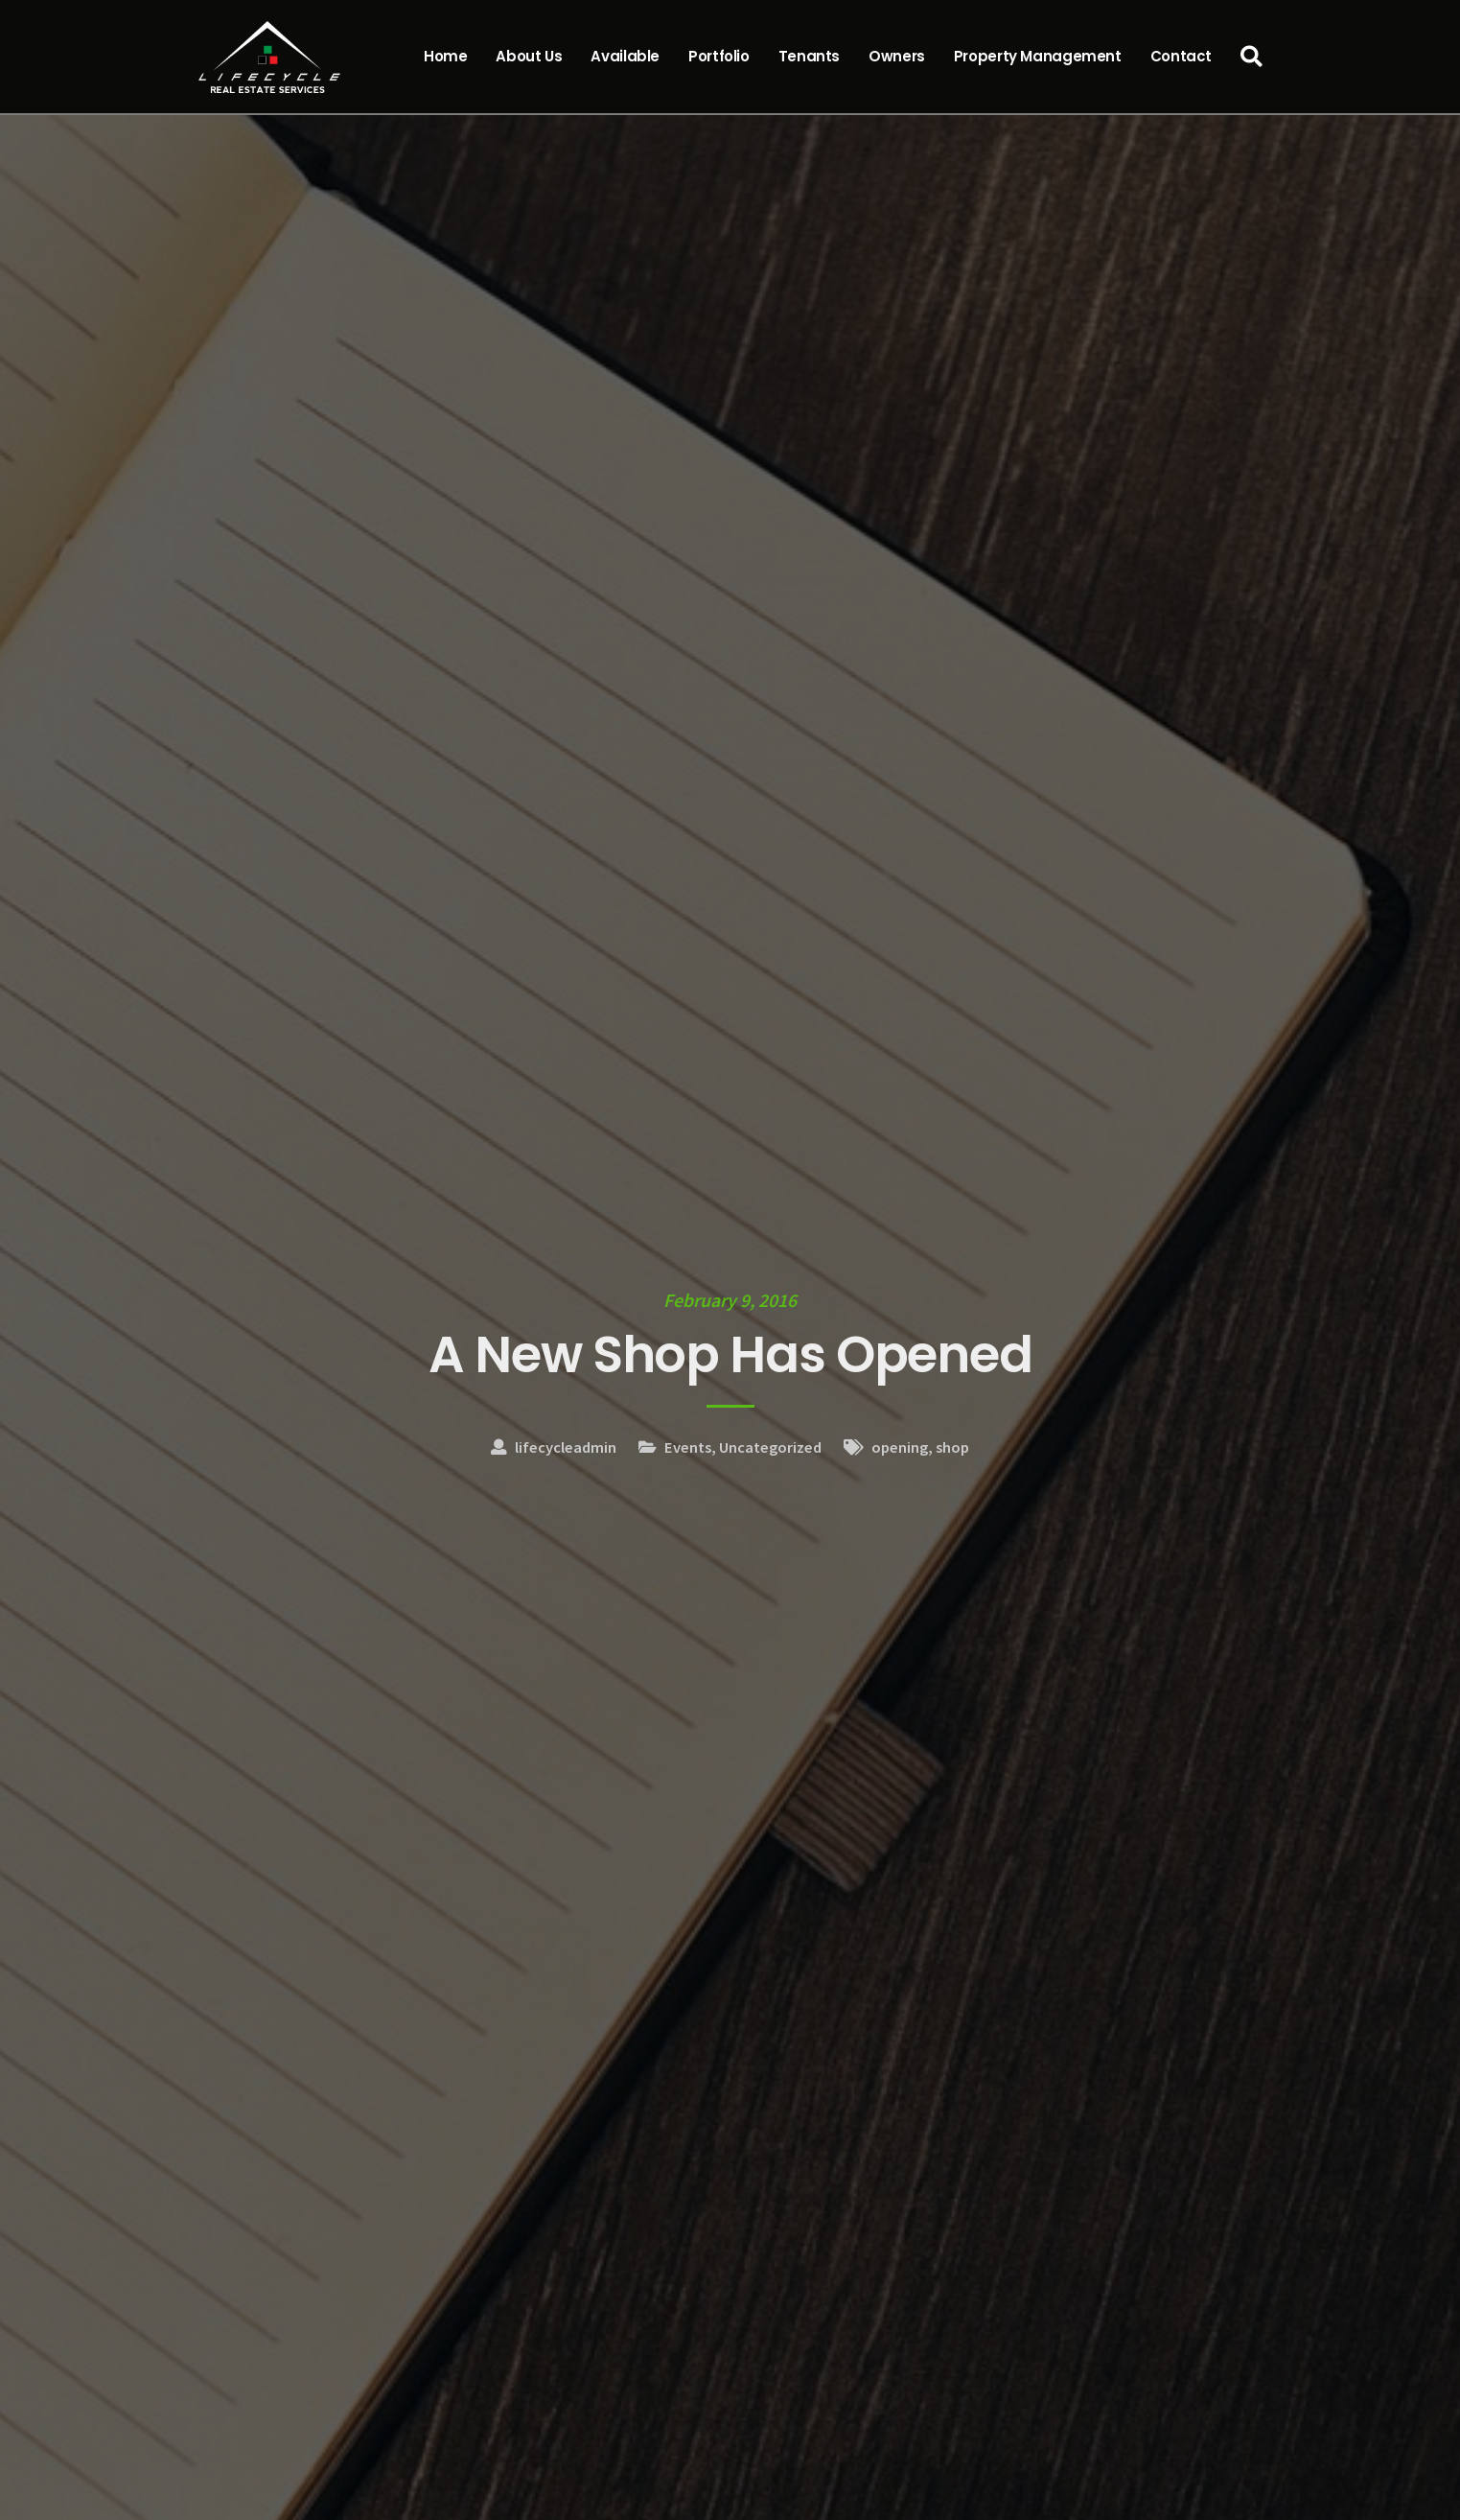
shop (952, 1447)
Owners (897, 56)
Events (687, 1447)
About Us (529, 56)
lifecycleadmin (565, 1447)
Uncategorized (770, 1447)
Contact (1181, 56)
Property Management (1038, 56)
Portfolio (719, 56)
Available (625, 56)
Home (446, 56)
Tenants (809, 56)
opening (899, 1447)
